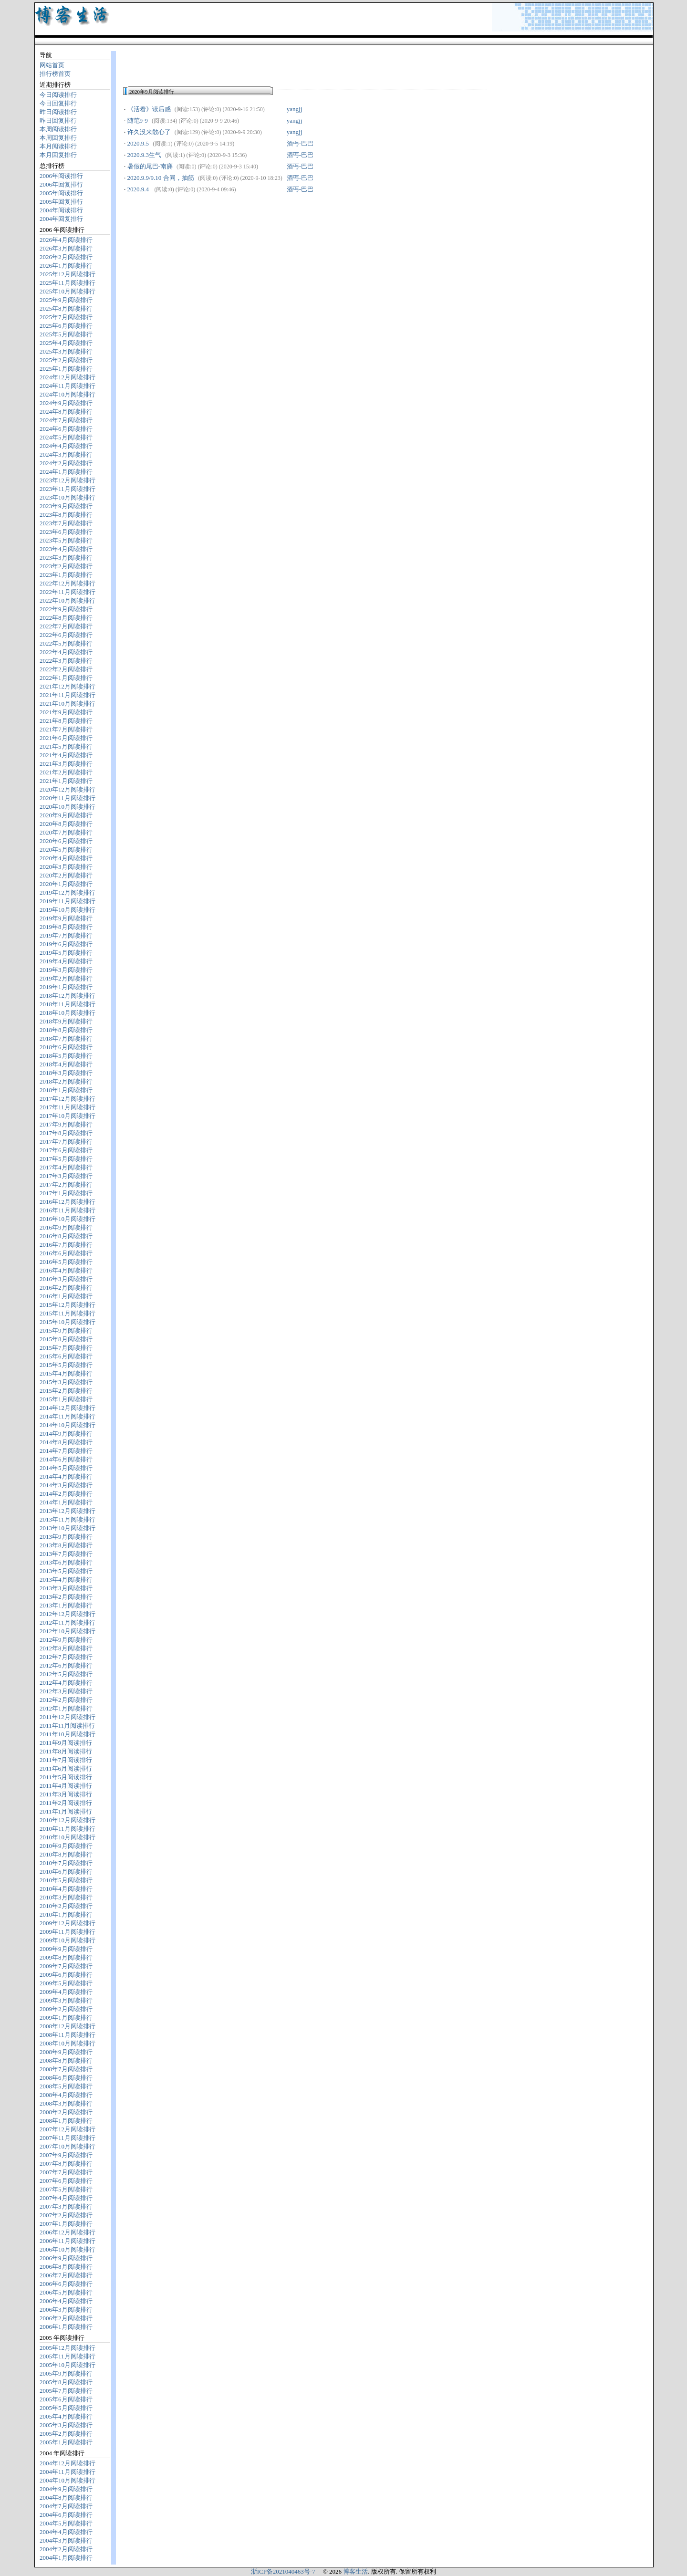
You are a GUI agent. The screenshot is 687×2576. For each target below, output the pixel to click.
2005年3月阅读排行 (66, 2425)
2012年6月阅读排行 (66, 1665)
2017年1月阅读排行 (66, 1193)
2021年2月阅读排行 (66, 772)
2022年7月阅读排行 (66, 626)
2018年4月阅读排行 (66, 1064)
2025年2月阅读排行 (66, 360)
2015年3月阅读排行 (66, 1382)
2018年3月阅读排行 (66, 1072)
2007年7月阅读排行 (66, 2172)
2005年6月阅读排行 (66, 2399)
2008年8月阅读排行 (66, 2060)
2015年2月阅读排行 (66, 1390)
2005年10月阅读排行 (67, 2364)
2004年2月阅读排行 (66, 2549)
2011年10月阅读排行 (67, 1734)
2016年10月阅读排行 (67, 1218)
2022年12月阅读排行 (67, 583)
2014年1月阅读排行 (66, 1502)
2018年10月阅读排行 (67, 1012)
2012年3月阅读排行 (66, 1691)
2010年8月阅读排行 (66, 1854)
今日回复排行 (58, 103)
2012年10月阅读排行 (67, 1631)
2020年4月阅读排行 (66, 858)
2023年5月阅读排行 (66, 540)
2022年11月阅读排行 (67, 591)
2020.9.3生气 (144, 154)
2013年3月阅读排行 (66, 1588)
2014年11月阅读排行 (67, 1416)
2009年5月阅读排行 (66, 1983)
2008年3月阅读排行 (66, 2103)
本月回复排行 (58, 154)
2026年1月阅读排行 (66, 265)
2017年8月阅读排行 (66, 1133)
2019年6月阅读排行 (66, 944)
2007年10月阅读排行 (67, 2146)
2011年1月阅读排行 (66, 1811)
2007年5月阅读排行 (66, 2189)
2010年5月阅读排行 (66, 1880)
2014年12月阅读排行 (67, 1407)
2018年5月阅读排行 (66, 1055)
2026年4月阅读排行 (66, 239)
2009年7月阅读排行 (66, 1966)
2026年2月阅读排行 (66, 257)
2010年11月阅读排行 (67, 1828)
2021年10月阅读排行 (67, 703)
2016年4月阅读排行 (66, 1270)
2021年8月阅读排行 (66, 720)
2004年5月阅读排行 (66, 2523)
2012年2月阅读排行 (66, 1699)
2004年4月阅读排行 (66, 2531)
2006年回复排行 (61, 184)
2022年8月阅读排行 (66, 617)
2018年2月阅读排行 (66, 1081)
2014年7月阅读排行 (66, 1450)
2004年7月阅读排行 (66, 2506)
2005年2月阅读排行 (66, 2433)
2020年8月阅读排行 (66, 823)
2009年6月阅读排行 (66, 1974)
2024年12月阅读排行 (67, 377)
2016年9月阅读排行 (66, 1227)
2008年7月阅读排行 (66, 2069)
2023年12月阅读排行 (67, 480)
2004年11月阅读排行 (67, 2471)
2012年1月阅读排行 (66, 1708)
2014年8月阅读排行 (66, 1442)
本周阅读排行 (58, 129)
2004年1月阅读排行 (66, 2557)
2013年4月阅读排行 (66, 1579)
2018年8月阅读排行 (66, 1029)
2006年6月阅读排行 (66, 2283)
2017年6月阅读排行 (66, 1150)
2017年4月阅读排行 (66, 1167)
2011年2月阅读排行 (66, 1802)
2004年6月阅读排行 (66, 2514)
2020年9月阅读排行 (66, 815)
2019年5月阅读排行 (66, 952)
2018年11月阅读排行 (67, 1004)
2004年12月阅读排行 (67, 2463)
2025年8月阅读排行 (66, 308)
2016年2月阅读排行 (66, 1287)
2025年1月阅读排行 (66, 368)
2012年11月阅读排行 (67, 1622)
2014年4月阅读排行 (66, 1476)
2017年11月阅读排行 (67, 1107)
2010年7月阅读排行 (66, 1863)
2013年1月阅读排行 (66, 1605)
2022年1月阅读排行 (66, 677)
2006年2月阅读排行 (66, 2318)
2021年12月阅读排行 (67, 686)
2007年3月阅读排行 (66, 2206)
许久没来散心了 (149, 132)
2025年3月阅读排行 (66, 351)
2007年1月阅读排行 (66, 2223)
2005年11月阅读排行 (67, 2356)
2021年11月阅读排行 (67, 695)
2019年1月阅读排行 (66, 987)
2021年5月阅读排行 (66, 746)
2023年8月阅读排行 (66, 514)
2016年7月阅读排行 (66, 1244)
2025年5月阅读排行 (66, 334)
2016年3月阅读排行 (66, 1279)
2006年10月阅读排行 (67, 2249)
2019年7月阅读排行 (66, 935)
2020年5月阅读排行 (66, 849)
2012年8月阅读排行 (66, 1648)
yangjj (294, 109)
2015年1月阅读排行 (66, 1399)
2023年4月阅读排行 (66, 549)
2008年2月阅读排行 (66, 2112)
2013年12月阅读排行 (67, 1510)
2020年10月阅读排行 (67, 806)
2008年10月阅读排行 (67, 2043)
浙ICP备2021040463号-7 (283, 2571)
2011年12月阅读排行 (67, 1717)
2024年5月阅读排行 (66, 437)
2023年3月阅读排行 (66, 557)
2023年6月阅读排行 (66, 531)
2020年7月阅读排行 (66, 832)
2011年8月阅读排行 (66, 1751)
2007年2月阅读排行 (66, 2215)
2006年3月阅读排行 (66, 2309)
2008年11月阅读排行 (67, 2034)
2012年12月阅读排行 (67, 1613)
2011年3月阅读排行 (66, 1794)
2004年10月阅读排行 (67, 2480)
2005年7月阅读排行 (66, 2390)
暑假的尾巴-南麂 (150, 166)
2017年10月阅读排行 (67, 1115)
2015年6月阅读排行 (66, 1356)
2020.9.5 (138, 143)
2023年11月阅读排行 (67, 488)
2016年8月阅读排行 (66, 1236)
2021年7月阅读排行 (66, 729)
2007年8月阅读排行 (66, 2163)
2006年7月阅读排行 (66, 2275)
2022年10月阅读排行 (67, 600)
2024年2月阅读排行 (66, 463)
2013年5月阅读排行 (66, 1571)
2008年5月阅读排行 (66, 2086)
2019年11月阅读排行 (67, 901)
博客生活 (355, 2571)
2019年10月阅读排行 (67, 909)
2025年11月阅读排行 (67, 282)
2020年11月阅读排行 (67, 798)
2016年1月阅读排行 (66, 1296)
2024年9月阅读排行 (66, 403)
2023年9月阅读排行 (66, 506)
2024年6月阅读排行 (66, 428)
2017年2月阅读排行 (66, 1184)
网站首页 (52, 65)
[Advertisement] (234, 64)
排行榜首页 (55, 73)
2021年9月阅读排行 (66, 712)
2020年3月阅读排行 (66, 866)
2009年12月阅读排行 (67, 1923)
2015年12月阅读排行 (67, 1304)
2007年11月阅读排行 (67, 2137)
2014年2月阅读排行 (66, 1493)
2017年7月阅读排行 (66, 1141)
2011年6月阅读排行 (66, 1768)
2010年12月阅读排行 (67, 1820)
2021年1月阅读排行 (66, 780)
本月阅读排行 (58, 146)
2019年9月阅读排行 (66, 918)
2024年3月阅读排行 (66, 454)
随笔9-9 (137, 120)
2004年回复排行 (61, 218)
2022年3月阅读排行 (66, 660)
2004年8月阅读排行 (66, 2497)
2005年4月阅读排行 (66, 2416)
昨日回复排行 (58, 120)
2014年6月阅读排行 (66, 1459)
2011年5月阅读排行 (66, 1777)
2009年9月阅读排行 (66, 1948)
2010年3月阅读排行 (66, 1897)
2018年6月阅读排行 (66, 1047)
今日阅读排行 (58, 94)
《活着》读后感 (149, 109)
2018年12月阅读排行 (67, 995)
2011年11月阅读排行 (67, 1725)
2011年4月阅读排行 (66, 1785)
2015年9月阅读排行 (66, 1330)
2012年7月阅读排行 (66, 1656)
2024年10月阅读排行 (67, 394)
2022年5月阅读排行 (66, 643)
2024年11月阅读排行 (67, 385)
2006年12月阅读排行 (67, 2232)
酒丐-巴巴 (300, 143)
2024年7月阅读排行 (66, 420)
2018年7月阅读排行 (66, 1038)
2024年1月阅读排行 (66, 471)
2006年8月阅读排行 (66, 2266)
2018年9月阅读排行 (66, 1021)
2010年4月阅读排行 (66, 1888)
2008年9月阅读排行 (66, 2051)
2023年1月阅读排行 (66, 574)
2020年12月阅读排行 (67, 789)
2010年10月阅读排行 (67, 1837)
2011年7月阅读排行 (66, 1759)
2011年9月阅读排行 (66, 1742)
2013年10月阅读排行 (67, 1528)
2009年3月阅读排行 (66, 2000)
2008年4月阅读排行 (66, 2094)
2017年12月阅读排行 (67, 1098)
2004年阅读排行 (61, 210)
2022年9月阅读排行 (66, 609)
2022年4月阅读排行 (66, 652)
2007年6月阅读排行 (66, 2180)
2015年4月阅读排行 (66, 1373)
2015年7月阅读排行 (66, 1347)
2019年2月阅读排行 (66, 978)
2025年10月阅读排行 (67, 291)
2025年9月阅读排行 (66, 299)
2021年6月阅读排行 (66, 737)
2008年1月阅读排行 (66, 2120)
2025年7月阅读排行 (66, 317)
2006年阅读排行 (61, 175)
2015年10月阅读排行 (67, 1321)
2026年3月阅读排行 (66, 248)
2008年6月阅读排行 (66, 2077)
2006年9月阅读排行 (66, 2258)
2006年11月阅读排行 (67, 2240)
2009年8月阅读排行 (66, 1957)
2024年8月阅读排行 (66, 411)
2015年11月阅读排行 (67, 1313)
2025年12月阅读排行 (67, 274)
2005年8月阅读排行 (66, 2382)
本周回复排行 (58, 137)
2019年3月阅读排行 (66, 969)
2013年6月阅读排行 (66, 1562)
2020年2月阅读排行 (66, 875)
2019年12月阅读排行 (67, 892)
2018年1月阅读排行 (66, 1090)
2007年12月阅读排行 (67, 2129)
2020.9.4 (139, 189)
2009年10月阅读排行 (67, 1940)
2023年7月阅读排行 (66, 523)
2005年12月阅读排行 (67, 2347)
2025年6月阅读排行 (66, 325)
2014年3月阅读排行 (66, 1485)
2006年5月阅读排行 (66, 2292)
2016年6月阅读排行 (66, 1253)
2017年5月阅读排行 (66, 1158)
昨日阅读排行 (58, 111)
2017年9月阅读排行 (66, 1124)
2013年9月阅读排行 (66, 1536)
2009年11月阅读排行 (67, 1931)
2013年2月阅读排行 (66, 1596)
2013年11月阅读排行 (67, 1519)
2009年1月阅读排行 (66, 2017)
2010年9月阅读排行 (66, 1845)
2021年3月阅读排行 (66, 763)
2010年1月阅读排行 (66, 1914)
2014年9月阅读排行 (66, 1433)
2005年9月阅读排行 (66, 2373)
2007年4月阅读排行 (66, 2197)
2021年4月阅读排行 (66, 755)
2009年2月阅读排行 (66, 2009)
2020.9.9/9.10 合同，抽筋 (160, 177)
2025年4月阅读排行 (66, 342)
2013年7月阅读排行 (66, 1553)
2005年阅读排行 (61, 193)
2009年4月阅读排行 (66, 1991)
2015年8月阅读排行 (66, 1339)
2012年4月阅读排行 (66, 1682)
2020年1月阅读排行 (66, 883)
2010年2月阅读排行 (66, 1905)
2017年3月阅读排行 (66, 1175)
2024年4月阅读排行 (66, 445)
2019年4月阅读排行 (66, 961)
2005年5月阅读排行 (66, 2407)
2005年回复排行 (61, 201)
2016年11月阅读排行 (67, 1210)
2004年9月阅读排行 (66, 2489)
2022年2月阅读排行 (66, 669)
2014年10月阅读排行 (67, 1425)
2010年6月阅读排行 (66, 1871)
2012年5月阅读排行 (66, 1674)
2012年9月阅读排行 (66, 1639)
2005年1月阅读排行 (66, 2442)
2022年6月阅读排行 (66, 634)
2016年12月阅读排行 (67, 1201)
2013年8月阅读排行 (66, 1545)
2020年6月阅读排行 (66, 841)
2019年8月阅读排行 (66, 926)
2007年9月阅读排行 (66, 2155)
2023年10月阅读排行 (67, 497)
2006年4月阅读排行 (66, 2301)
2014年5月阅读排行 (66, 1467)
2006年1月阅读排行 (66, 2326)
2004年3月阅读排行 (66, 2540)
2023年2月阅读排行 (66, 566)
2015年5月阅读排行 (66, 1364)
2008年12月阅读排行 (67, 2026)
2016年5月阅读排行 (66, 1261)
